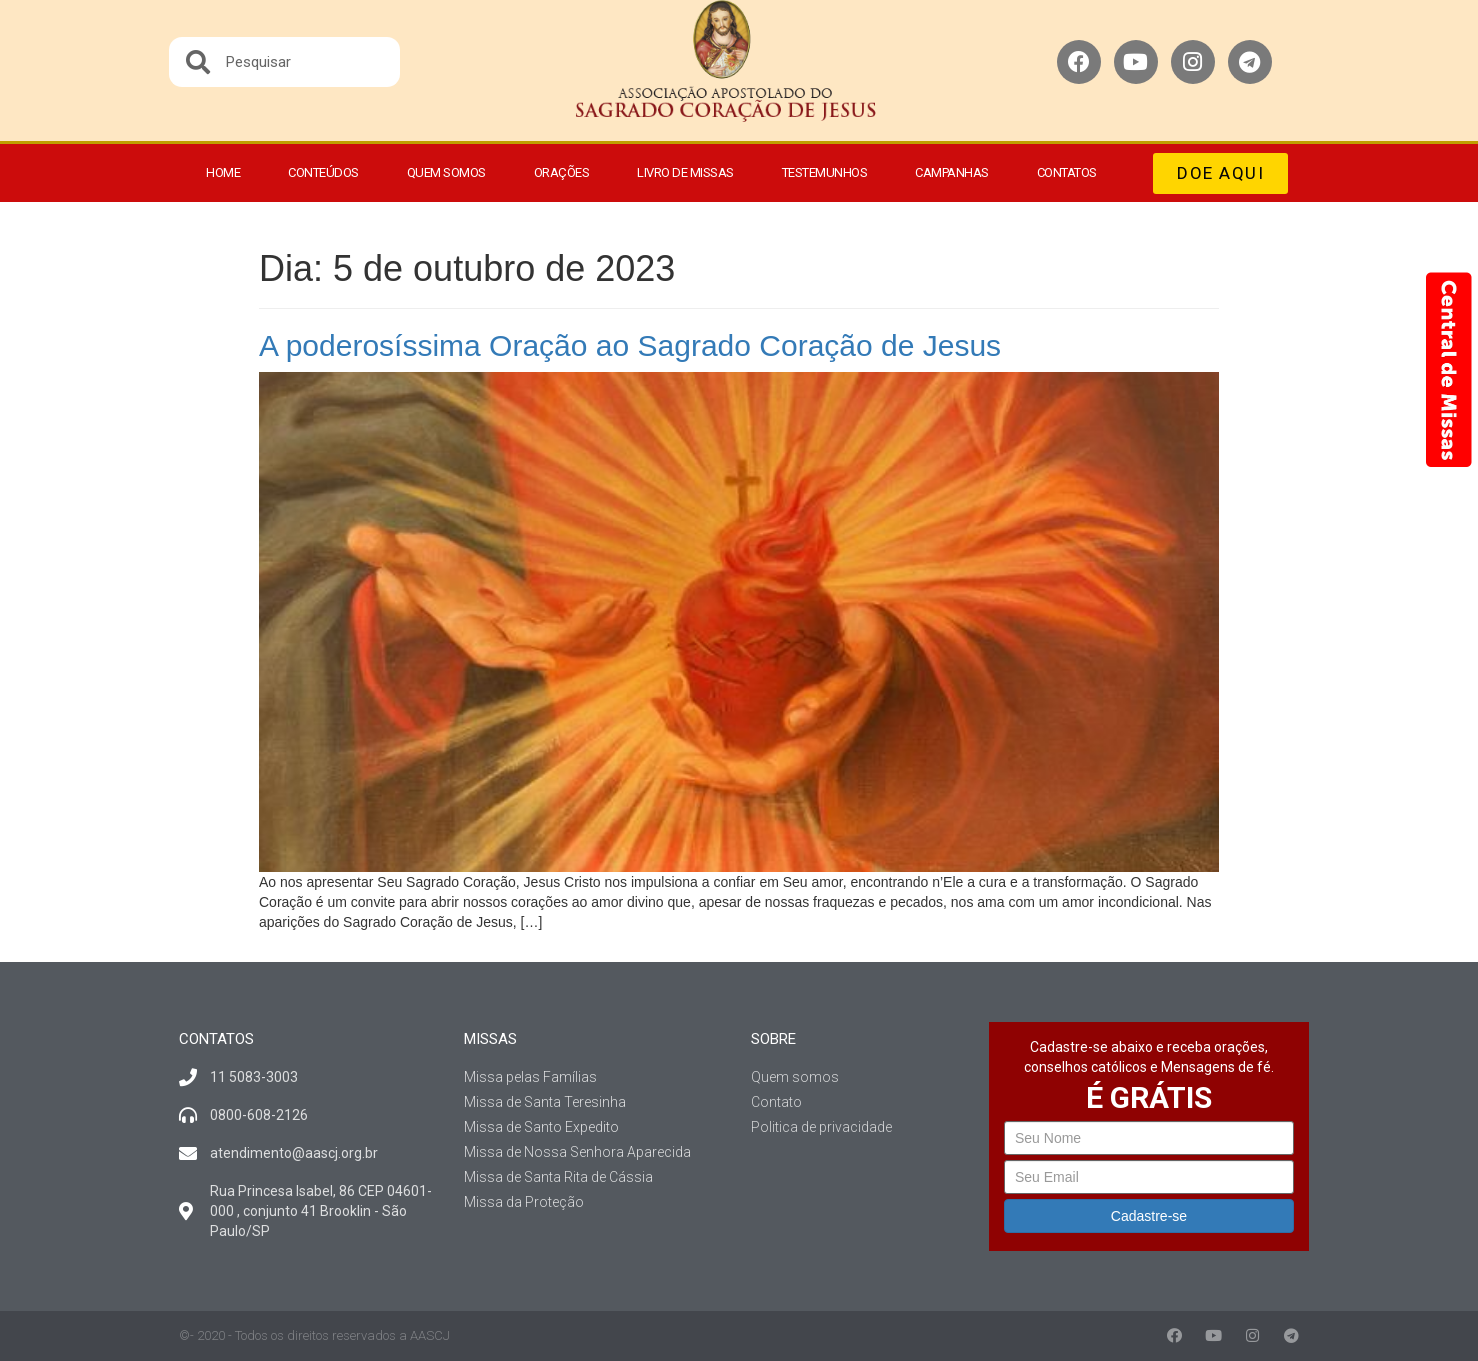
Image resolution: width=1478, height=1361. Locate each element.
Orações (562, 172)
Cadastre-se (1149, 1216)
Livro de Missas (685, 172)
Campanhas (952, 172)
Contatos (1067, 172)
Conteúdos (323, 172)
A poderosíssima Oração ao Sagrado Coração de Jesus (630, 345)
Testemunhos (825, 172)
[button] (1220, 173)
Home (223, 172)
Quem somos (446, 172)
